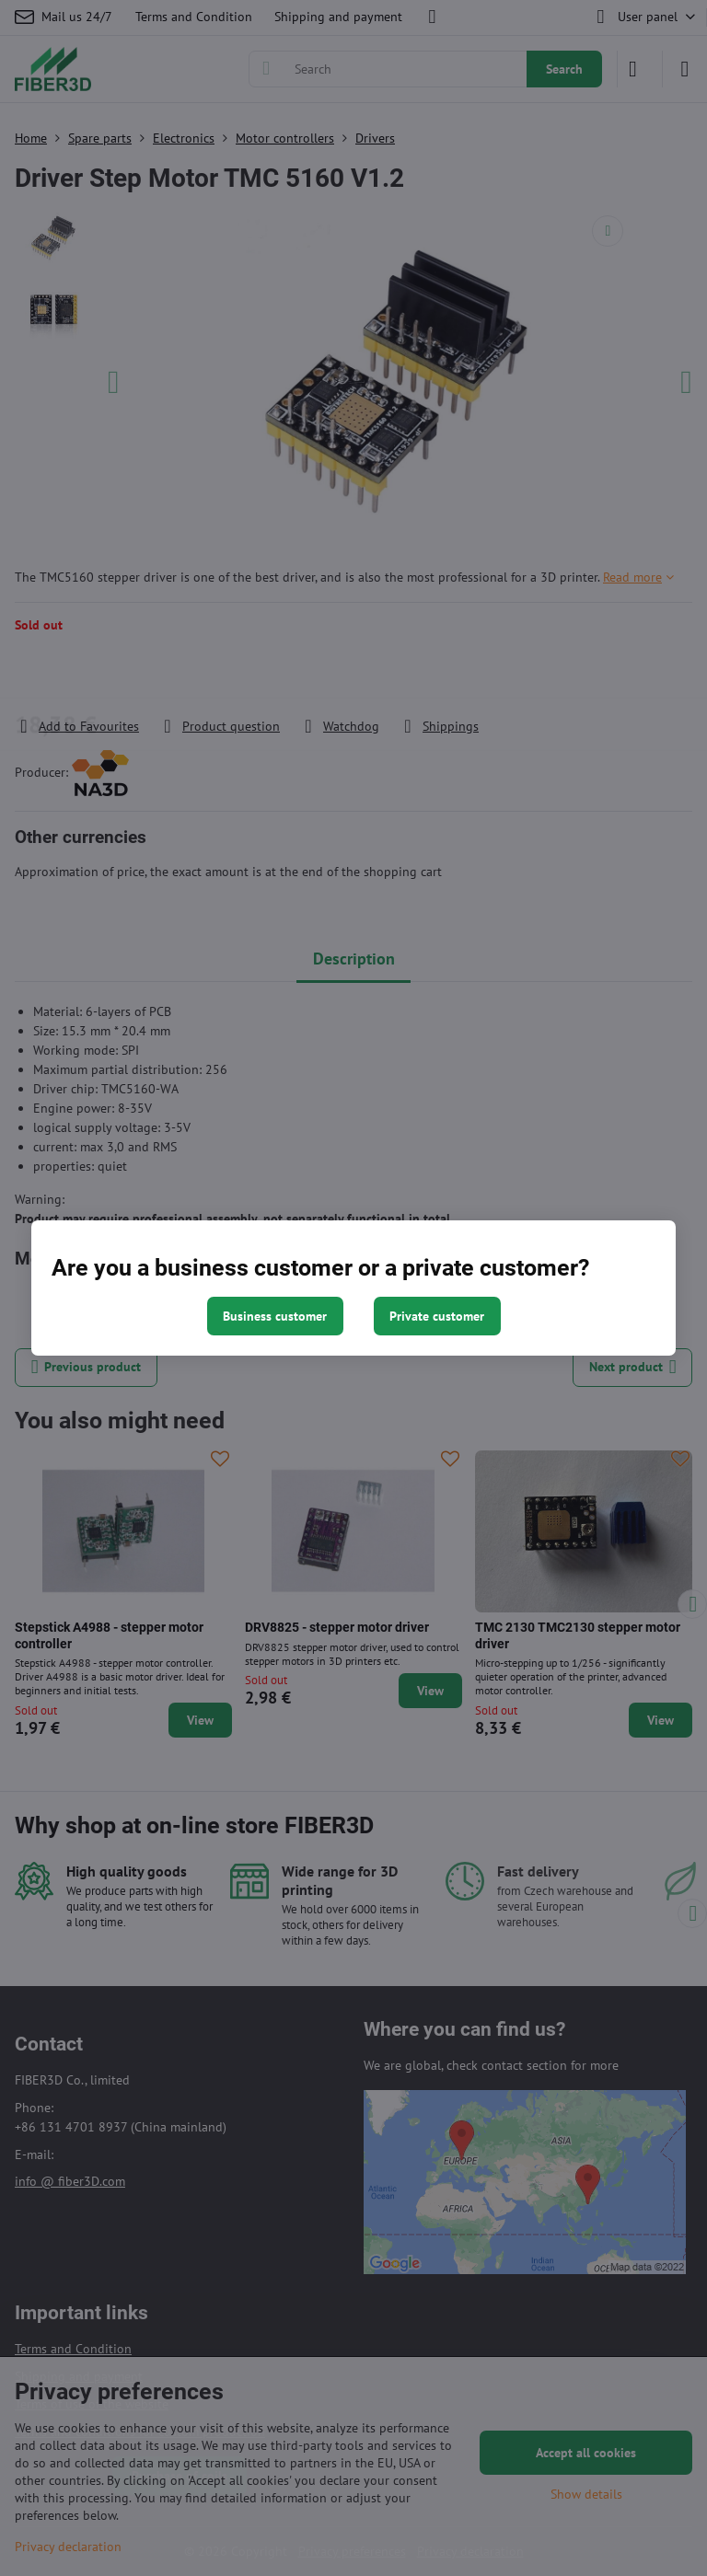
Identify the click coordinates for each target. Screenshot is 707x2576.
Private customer (436, 1316)
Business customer (275, 1316)
